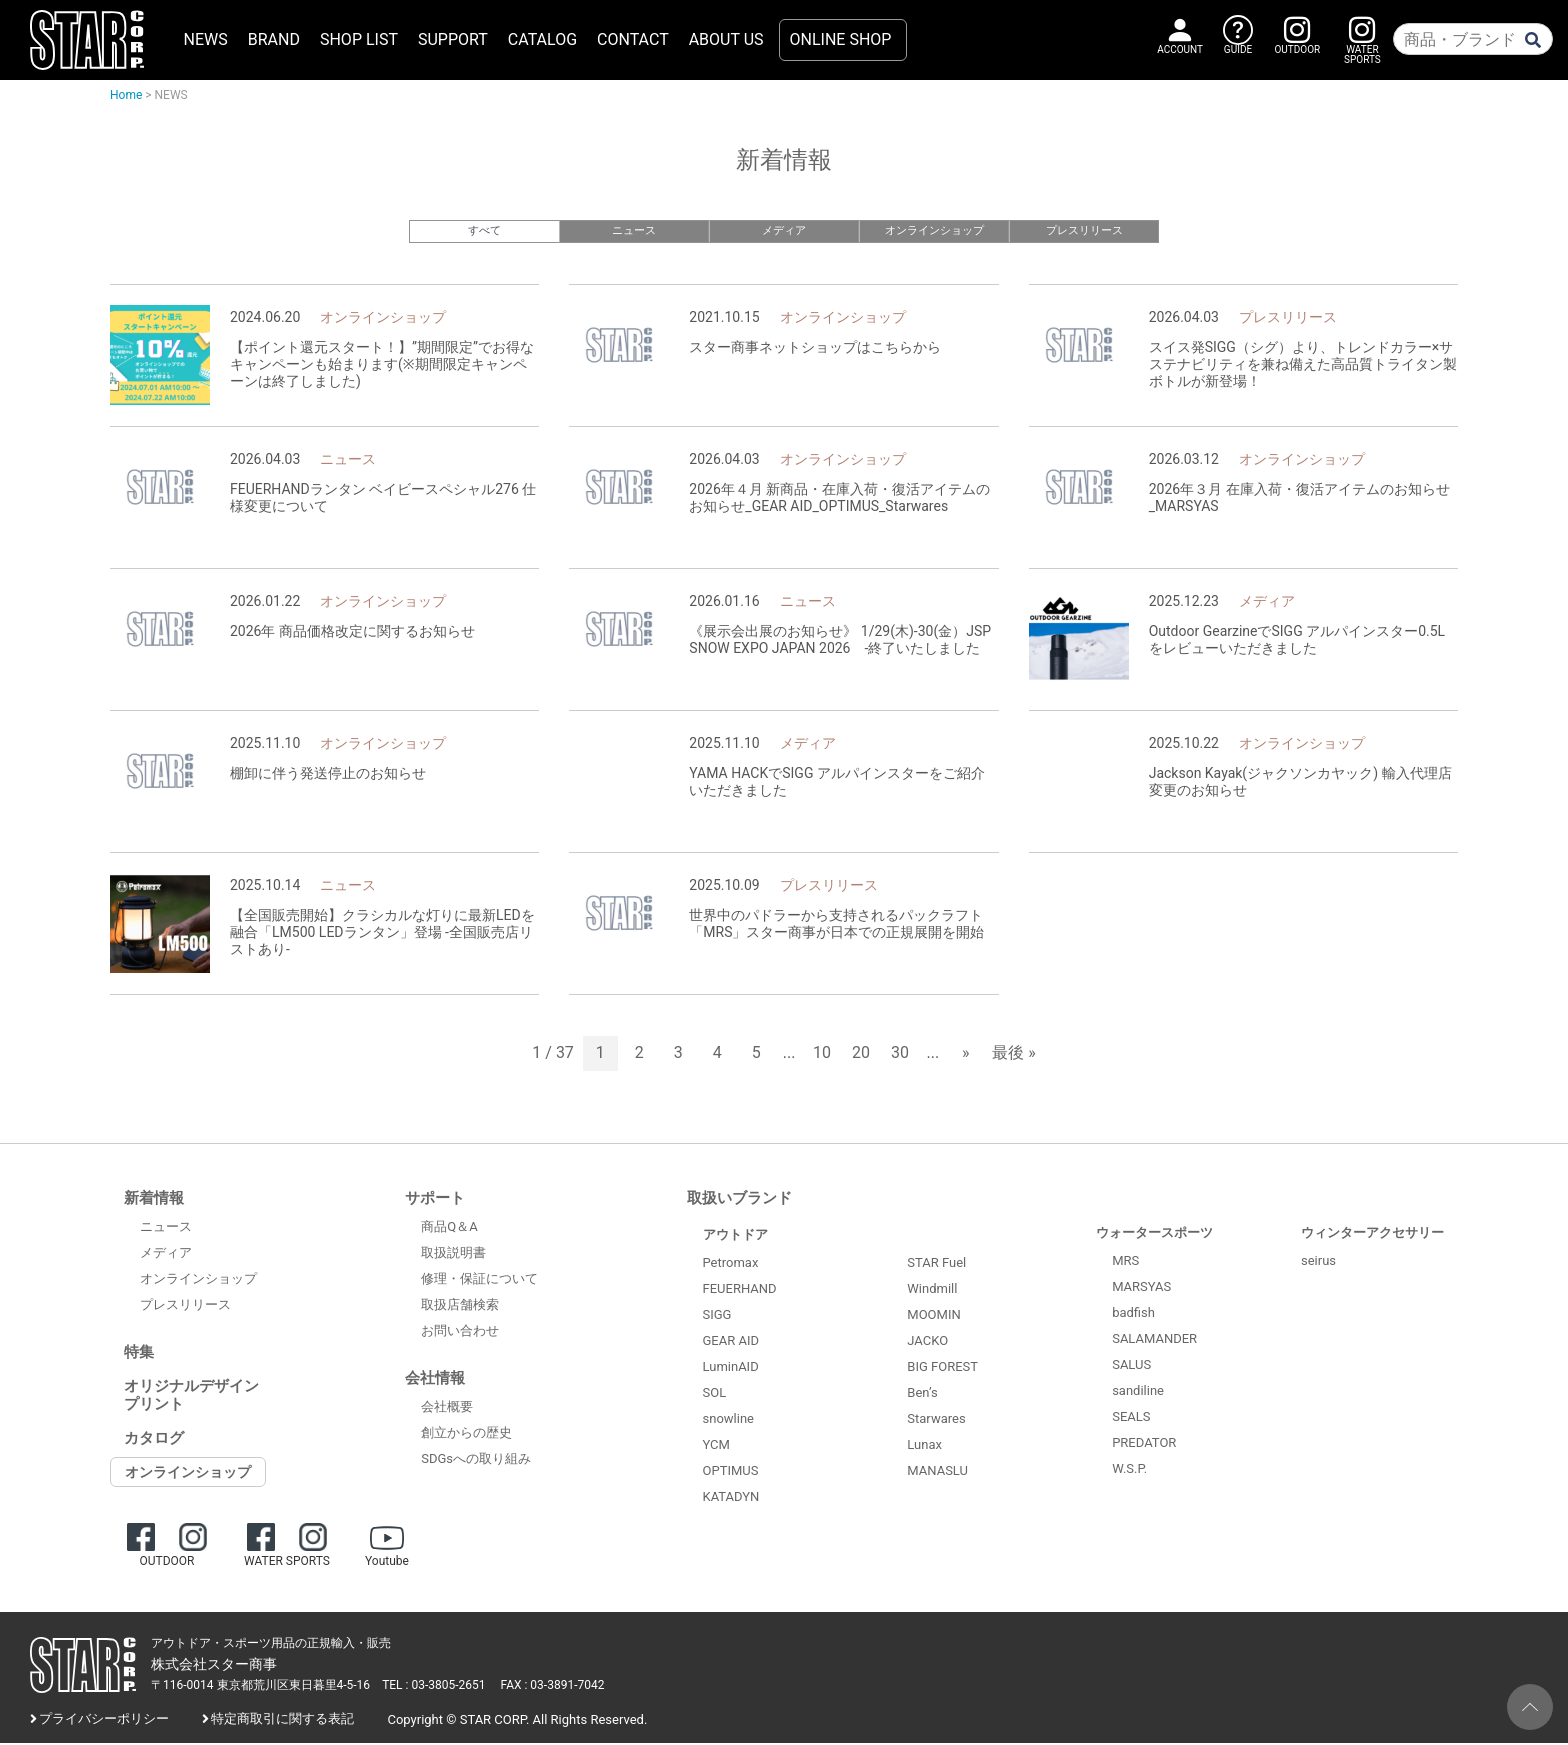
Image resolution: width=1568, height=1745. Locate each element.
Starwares (936, 1421)
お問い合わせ (460, 1333)
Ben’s (922, 1395)
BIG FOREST (942, 1369)
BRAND (274, 39)
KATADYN (731, 1498)
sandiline (1138, 1392)
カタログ (154, 1440)
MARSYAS (1141, 1288)
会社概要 (447, 1409)
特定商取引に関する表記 (282, 1721)
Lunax (924, 1447)
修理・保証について (479, 1281)
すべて (484, 230)
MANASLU (937, 1473)
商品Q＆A (449, 1229)
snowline (728, 1420)
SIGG (717, 1316)
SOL (715, 1394)
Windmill (932, 1291)
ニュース (634, 230)
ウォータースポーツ (1154, 1234)
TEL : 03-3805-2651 (433, 1688)
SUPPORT (453, 39)
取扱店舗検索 (460, 1307)
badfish (1133, 1314)
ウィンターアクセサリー (1372, 1234)
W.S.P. (1129, 1470)
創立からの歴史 (466, 1435)
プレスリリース (1084, 230)
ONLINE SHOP (841, 39)
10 (822, 1055)
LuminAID (731, 1368)
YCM (716, 1446)
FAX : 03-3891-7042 (553, 1688)
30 (900, 1055)
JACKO (927, 1343)
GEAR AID (731, 1342)
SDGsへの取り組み (476, 1461)
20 (861, 1055)
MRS (1125, 1262)
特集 (139, 1354)
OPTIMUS (731, 1472)
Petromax (731, 1264)
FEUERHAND (740, 1290)
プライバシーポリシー (104, 1721)
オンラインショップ (934, 230)
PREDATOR (1144, 1444)
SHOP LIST (359, 39)
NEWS (206, 39)
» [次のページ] (966, 1055)
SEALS (1131, 1418)
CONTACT (633, 39)
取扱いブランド (739, 1200)
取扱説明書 (453, 1255)
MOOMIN (933, 1317)
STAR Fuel (936, 1265)
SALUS (1131, 1366)
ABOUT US (726, 39)
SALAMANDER (1154, 1340)
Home (126, 95)
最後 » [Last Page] (1013, 1055)
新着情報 (154, 1200)
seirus (1318, 1262)
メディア (784, 230)
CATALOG (542, 39)
